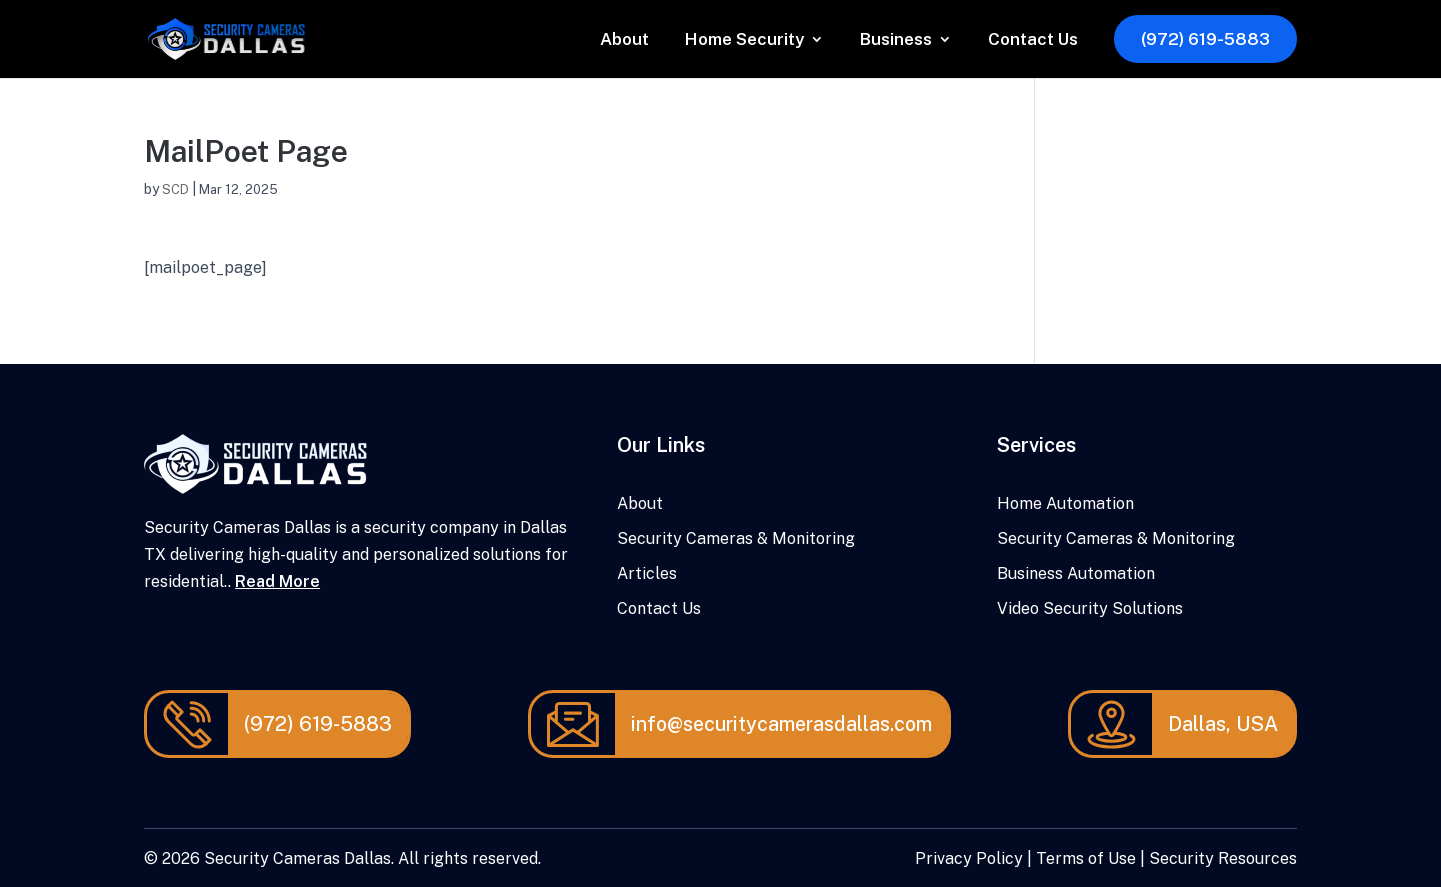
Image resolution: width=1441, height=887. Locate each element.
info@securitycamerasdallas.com (782, 724)
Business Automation (1076, 573)
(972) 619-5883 (1205, 39)
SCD (175, 189)
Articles (647, 573)
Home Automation (1065, 503)
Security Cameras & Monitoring (736, 538)
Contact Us (1033, 40)
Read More (277, 581)
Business (896, 40)
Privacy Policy (969, 858)
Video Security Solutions (1090, 608)
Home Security (744, 40)
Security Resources (1223, 858)
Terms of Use (1086, 858)
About (624, 40)
